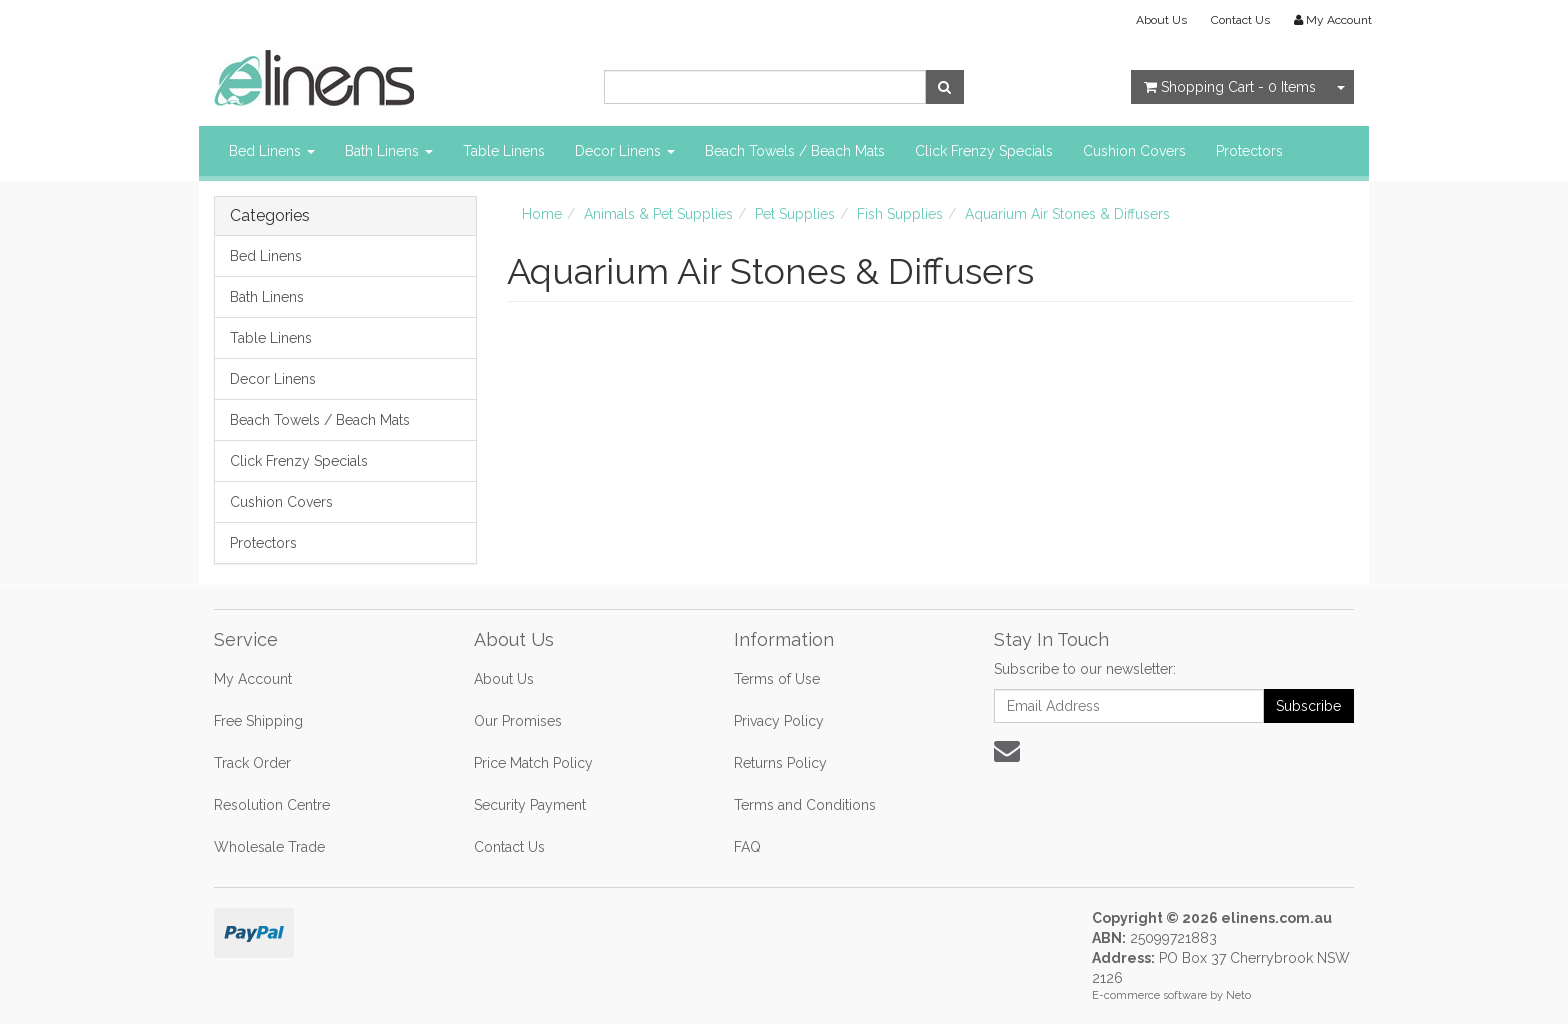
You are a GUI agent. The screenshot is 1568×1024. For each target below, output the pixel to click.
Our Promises (518, 721)
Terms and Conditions (805, 805)
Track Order (252, 763)
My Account (253, 679)
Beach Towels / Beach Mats (795, 151)
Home (542, 214)
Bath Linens (389, 151)
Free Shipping (258, 721)
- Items (1230, 87)
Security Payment (530, 805)
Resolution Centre (272, 805)
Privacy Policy (779, 721)
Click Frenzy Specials (984, 151)
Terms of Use (777, 679)
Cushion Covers (1134, 151)
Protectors (1249, 151)
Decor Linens (625, 151)
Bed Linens (272, 151)
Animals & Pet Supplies (658, 214)
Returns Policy (780, 763)
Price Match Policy (533, 763)
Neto (1238, 995)
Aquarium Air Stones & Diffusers (1067, 214)
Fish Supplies (900, 214)
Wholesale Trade (269, 847)
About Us (1161, 20)
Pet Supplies (795, 214)
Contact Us (1240, 20)
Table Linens (504, 151)
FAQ (747, 847)
